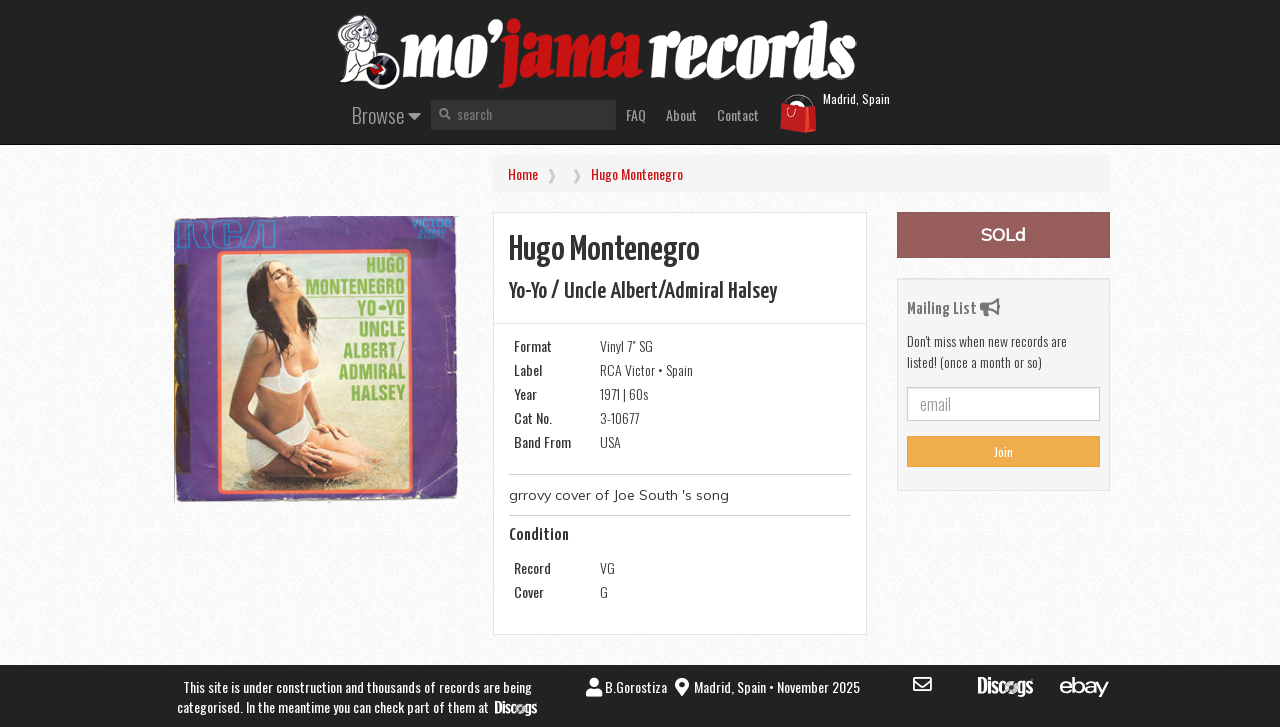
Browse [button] (386, 114)
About (681, 114)
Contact (738, 114)
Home (523, 173)
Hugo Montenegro (637, 173)
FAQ (636, 114)
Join (1003, 451)
